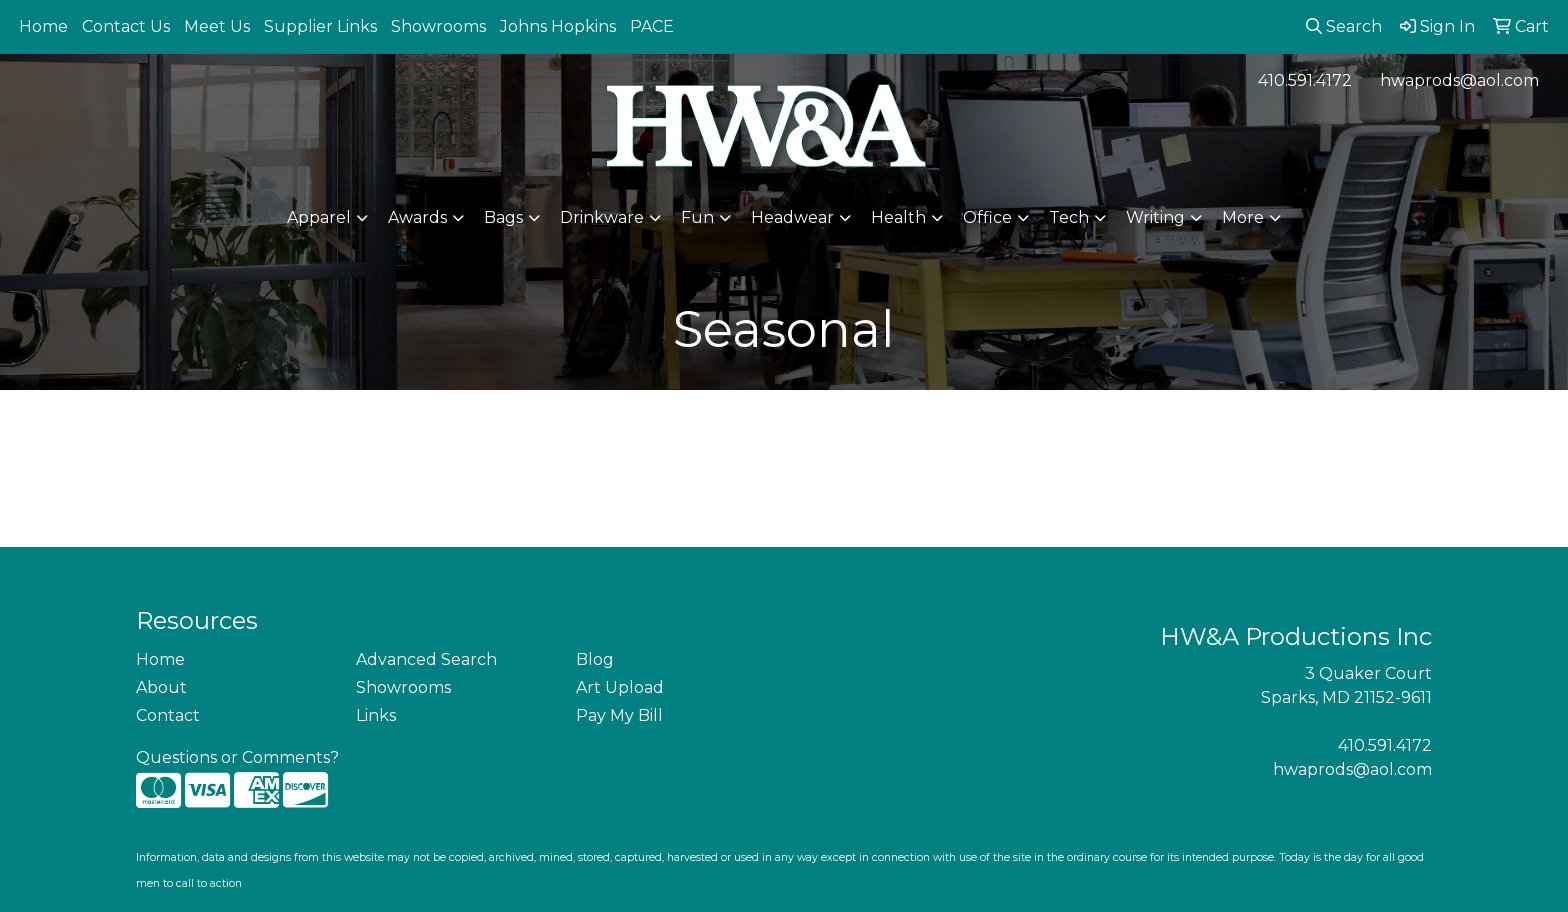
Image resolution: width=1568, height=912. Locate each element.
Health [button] (898, 217)
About (161, 687)
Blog (595, 659)
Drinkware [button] (602, 217)
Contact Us (126, 26)
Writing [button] (1155, 217)
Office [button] (987, 217)
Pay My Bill (619, 715)
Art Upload (620, 687)
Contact (168, 715)
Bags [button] (503, 217)
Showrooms (438, 26)
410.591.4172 (1305, 80)
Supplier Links (320, 26)
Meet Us (217, 26)
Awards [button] (417, 217)
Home (43, 26)
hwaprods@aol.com (1459, 80)
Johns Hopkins (558, 26)
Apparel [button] (319, 217)
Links (376, 715)
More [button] (1243, 217)
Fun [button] (697, 217)
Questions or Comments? (237, 757)
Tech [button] (1069, 217)
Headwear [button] (792, 217)
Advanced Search (426, 659)
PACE (652, 26)
